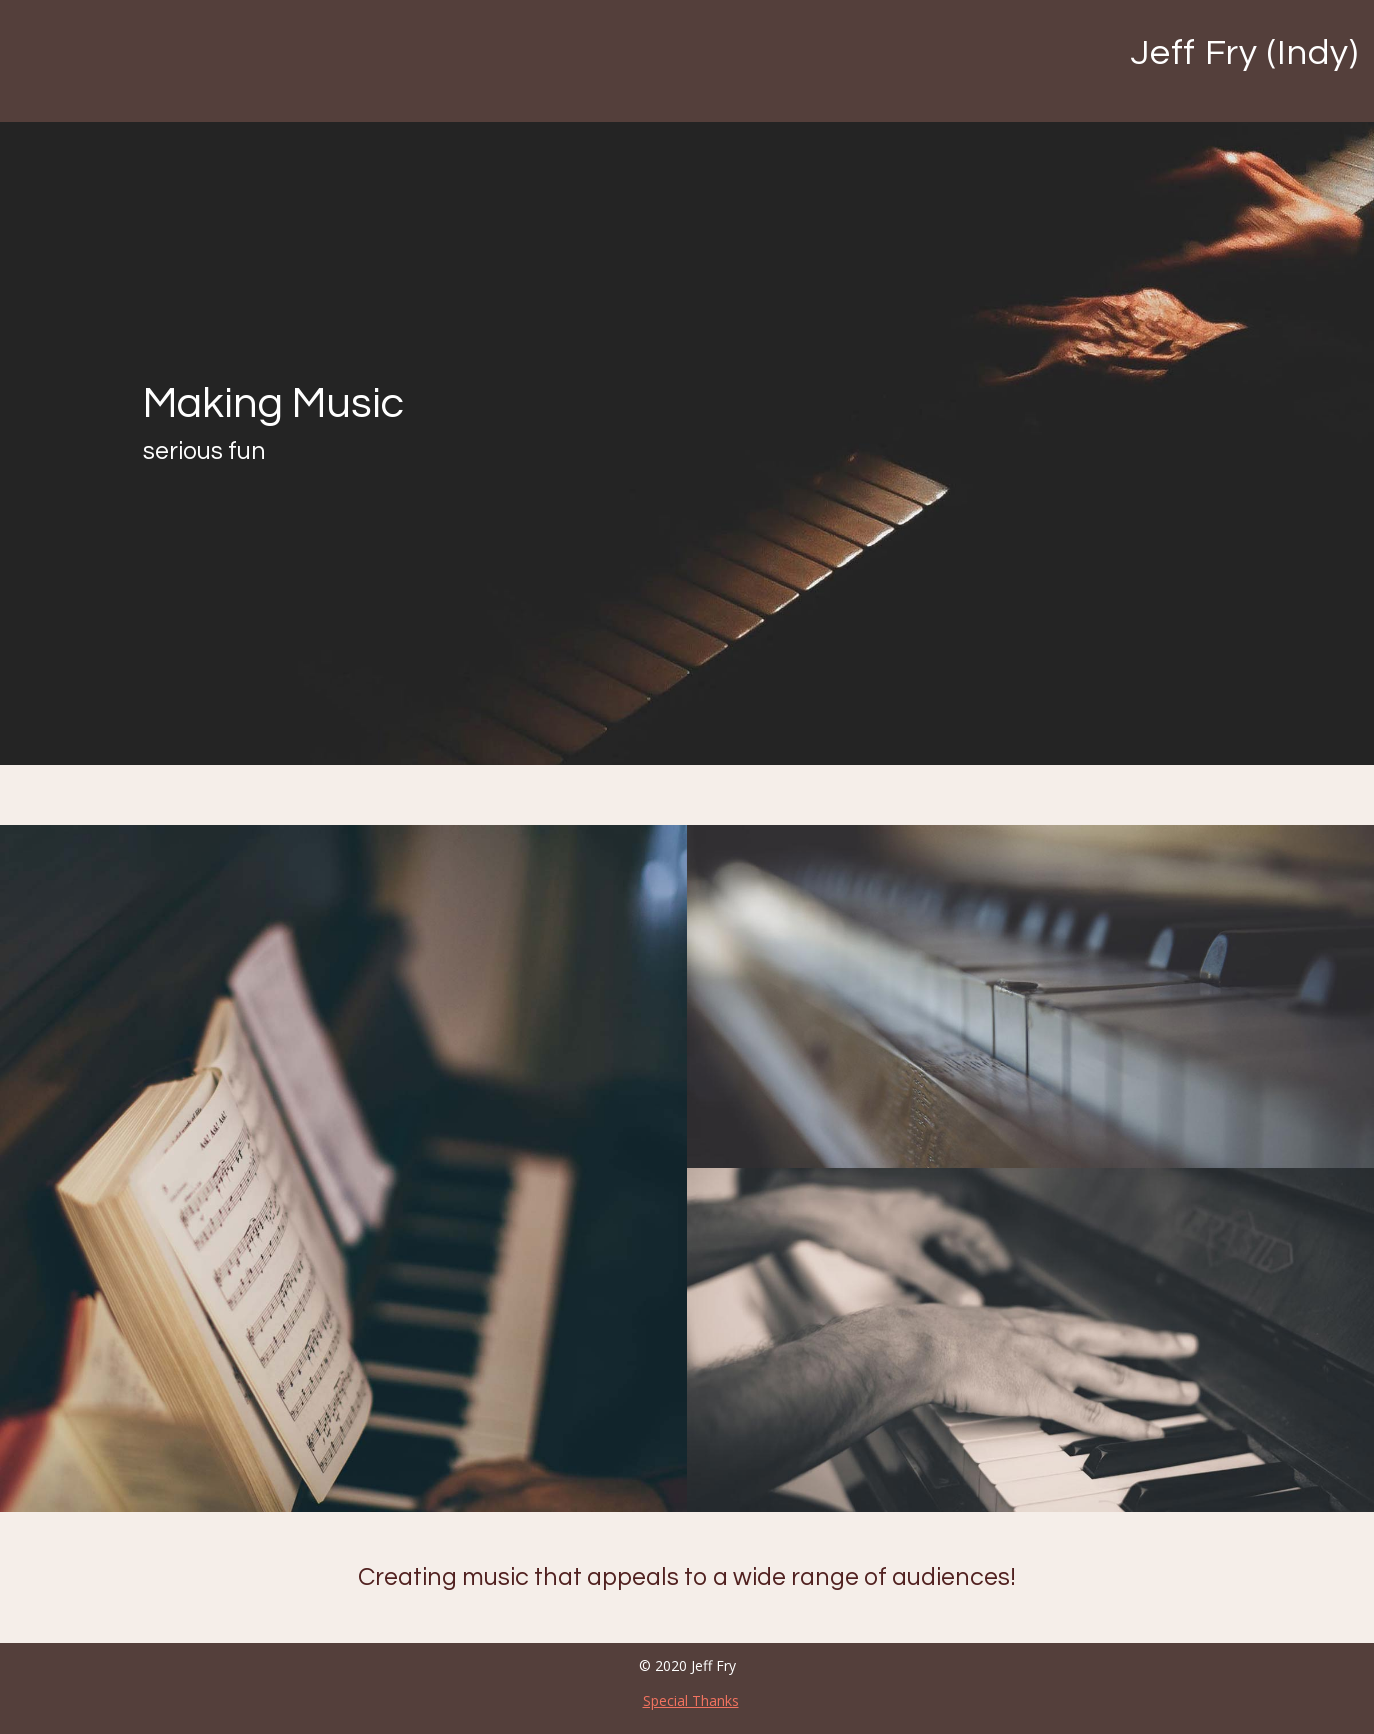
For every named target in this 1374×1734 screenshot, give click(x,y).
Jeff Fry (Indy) (1244, 53)
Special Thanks (691, 1700)
